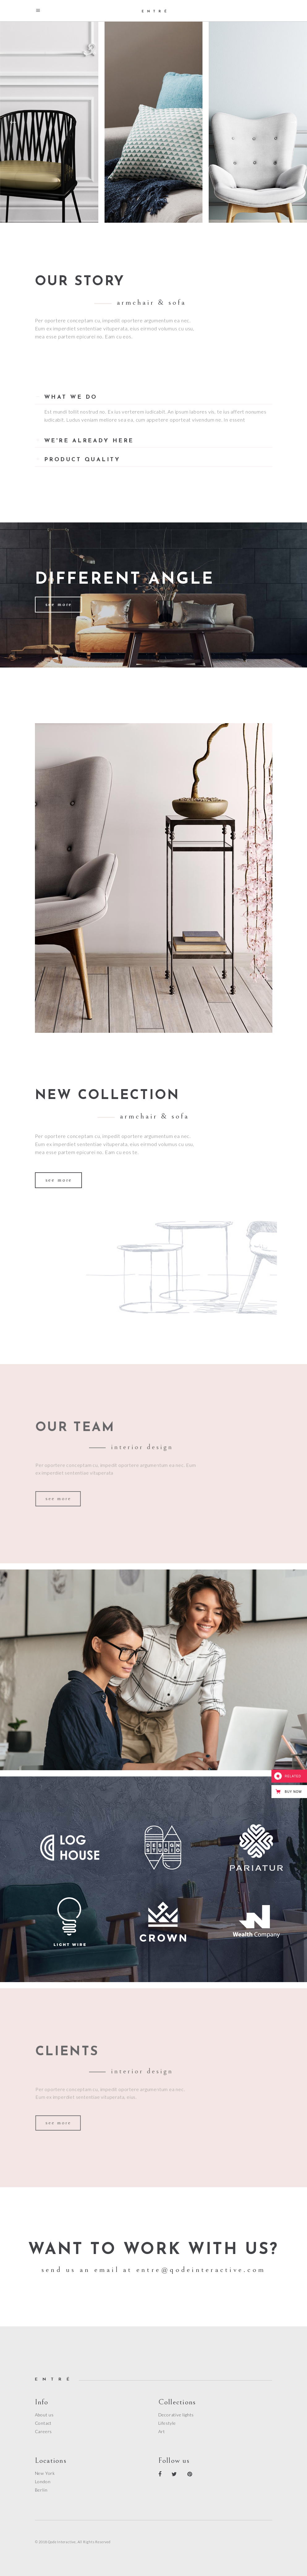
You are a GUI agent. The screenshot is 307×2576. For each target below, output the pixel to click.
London (43, 2481)
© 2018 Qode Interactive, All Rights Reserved (73, 2542)
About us (44, 2414)
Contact (43, 2423)
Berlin (41, 2489)
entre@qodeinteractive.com (201, 2269)
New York (45, 2473)
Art (161, 2431)
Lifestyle (167, 2423)
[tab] (153, 394)
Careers (43, 2431)
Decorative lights (176, 2414)
